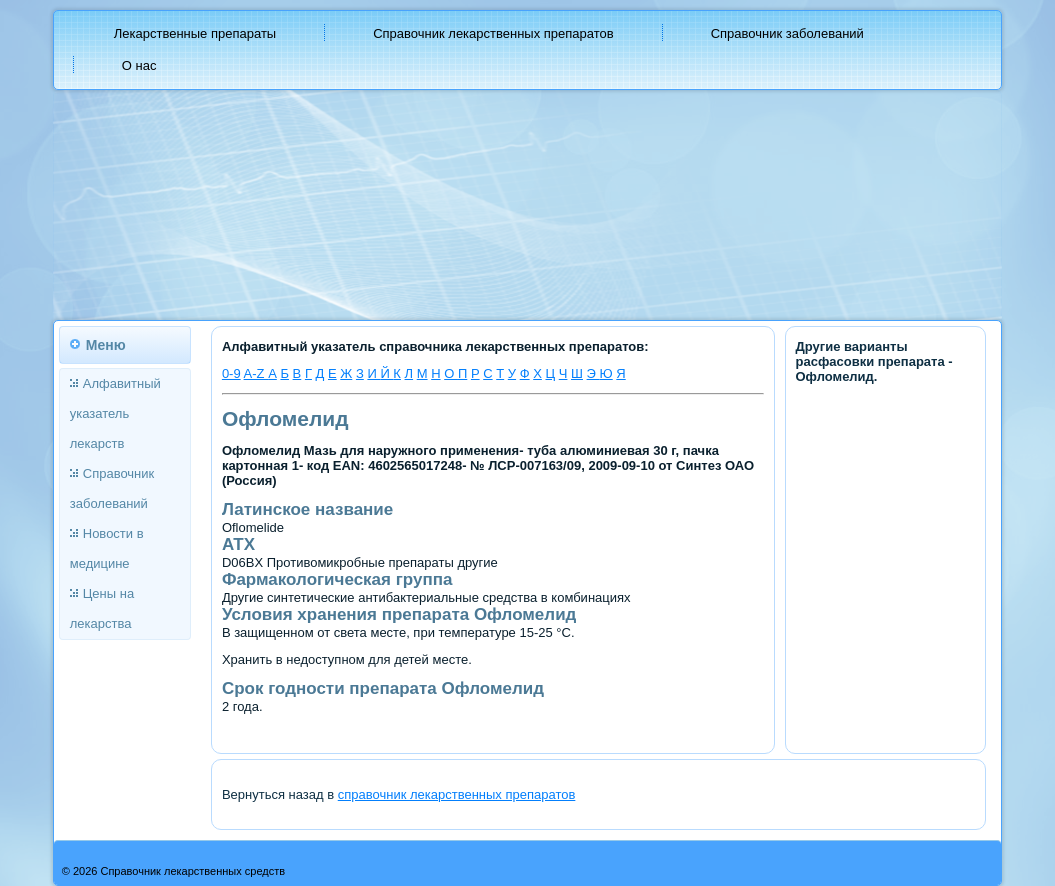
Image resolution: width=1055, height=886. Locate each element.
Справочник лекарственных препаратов (493, 33)
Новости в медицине (107, 548)
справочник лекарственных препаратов (457, 794)
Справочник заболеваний (787, 33)
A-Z (256, 373)
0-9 (231, 373)
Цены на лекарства (102, 608)
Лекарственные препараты (195, 33)
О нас (139, 65)
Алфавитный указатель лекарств (115, 413)
